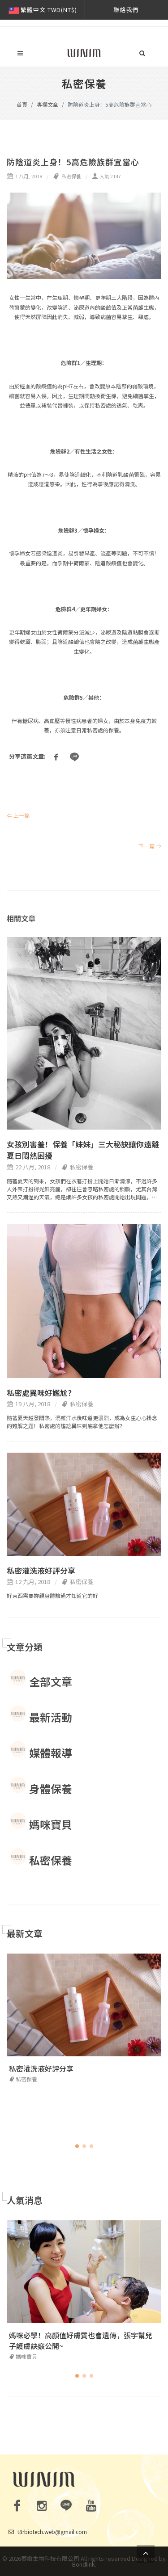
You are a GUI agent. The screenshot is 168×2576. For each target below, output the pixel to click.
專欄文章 (47, 104)
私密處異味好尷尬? (39, 1392)
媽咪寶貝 (23, 2356)
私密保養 (67, 176)
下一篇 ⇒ (149, 845)
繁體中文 (42, 10)
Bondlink (83, 2564)
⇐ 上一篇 (18, 815)
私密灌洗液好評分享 (41, 1570)
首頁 (22, 104)
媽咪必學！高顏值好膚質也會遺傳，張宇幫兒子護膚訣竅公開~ (80, 2340)
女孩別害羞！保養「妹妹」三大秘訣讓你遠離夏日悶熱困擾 (83, 1150)
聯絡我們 (125, 9)
